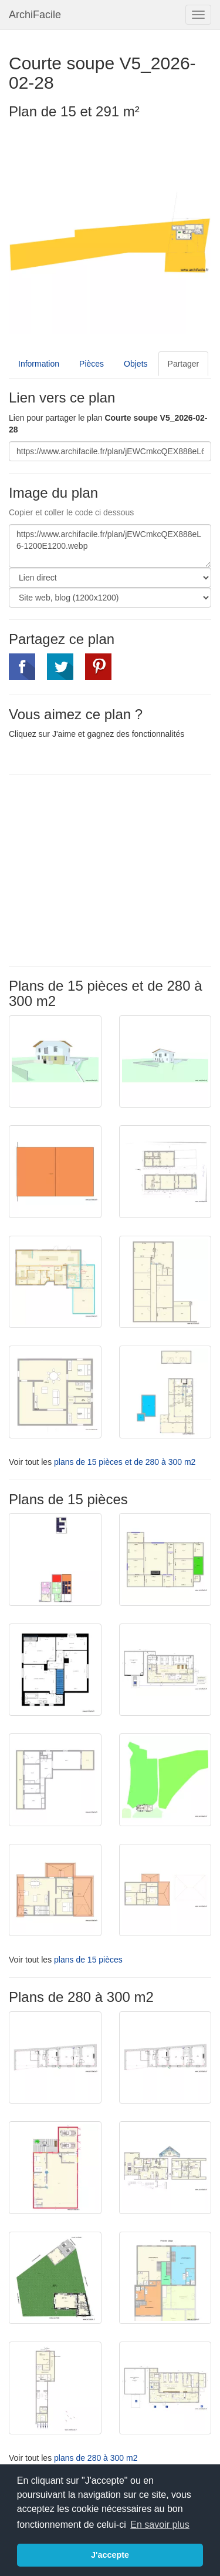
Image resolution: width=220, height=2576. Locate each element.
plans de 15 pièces (88, 1959)
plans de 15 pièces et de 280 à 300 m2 (124, 1462)
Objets (135, 363)
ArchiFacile (35, 15)
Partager (183, 363)
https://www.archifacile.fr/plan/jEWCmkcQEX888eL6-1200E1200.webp (110, 546)
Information (38, 363)
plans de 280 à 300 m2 (95, 2458)
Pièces (91, 363)
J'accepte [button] (110, 2555)
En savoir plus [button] (159, 2525)
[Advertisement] (107, 869)
